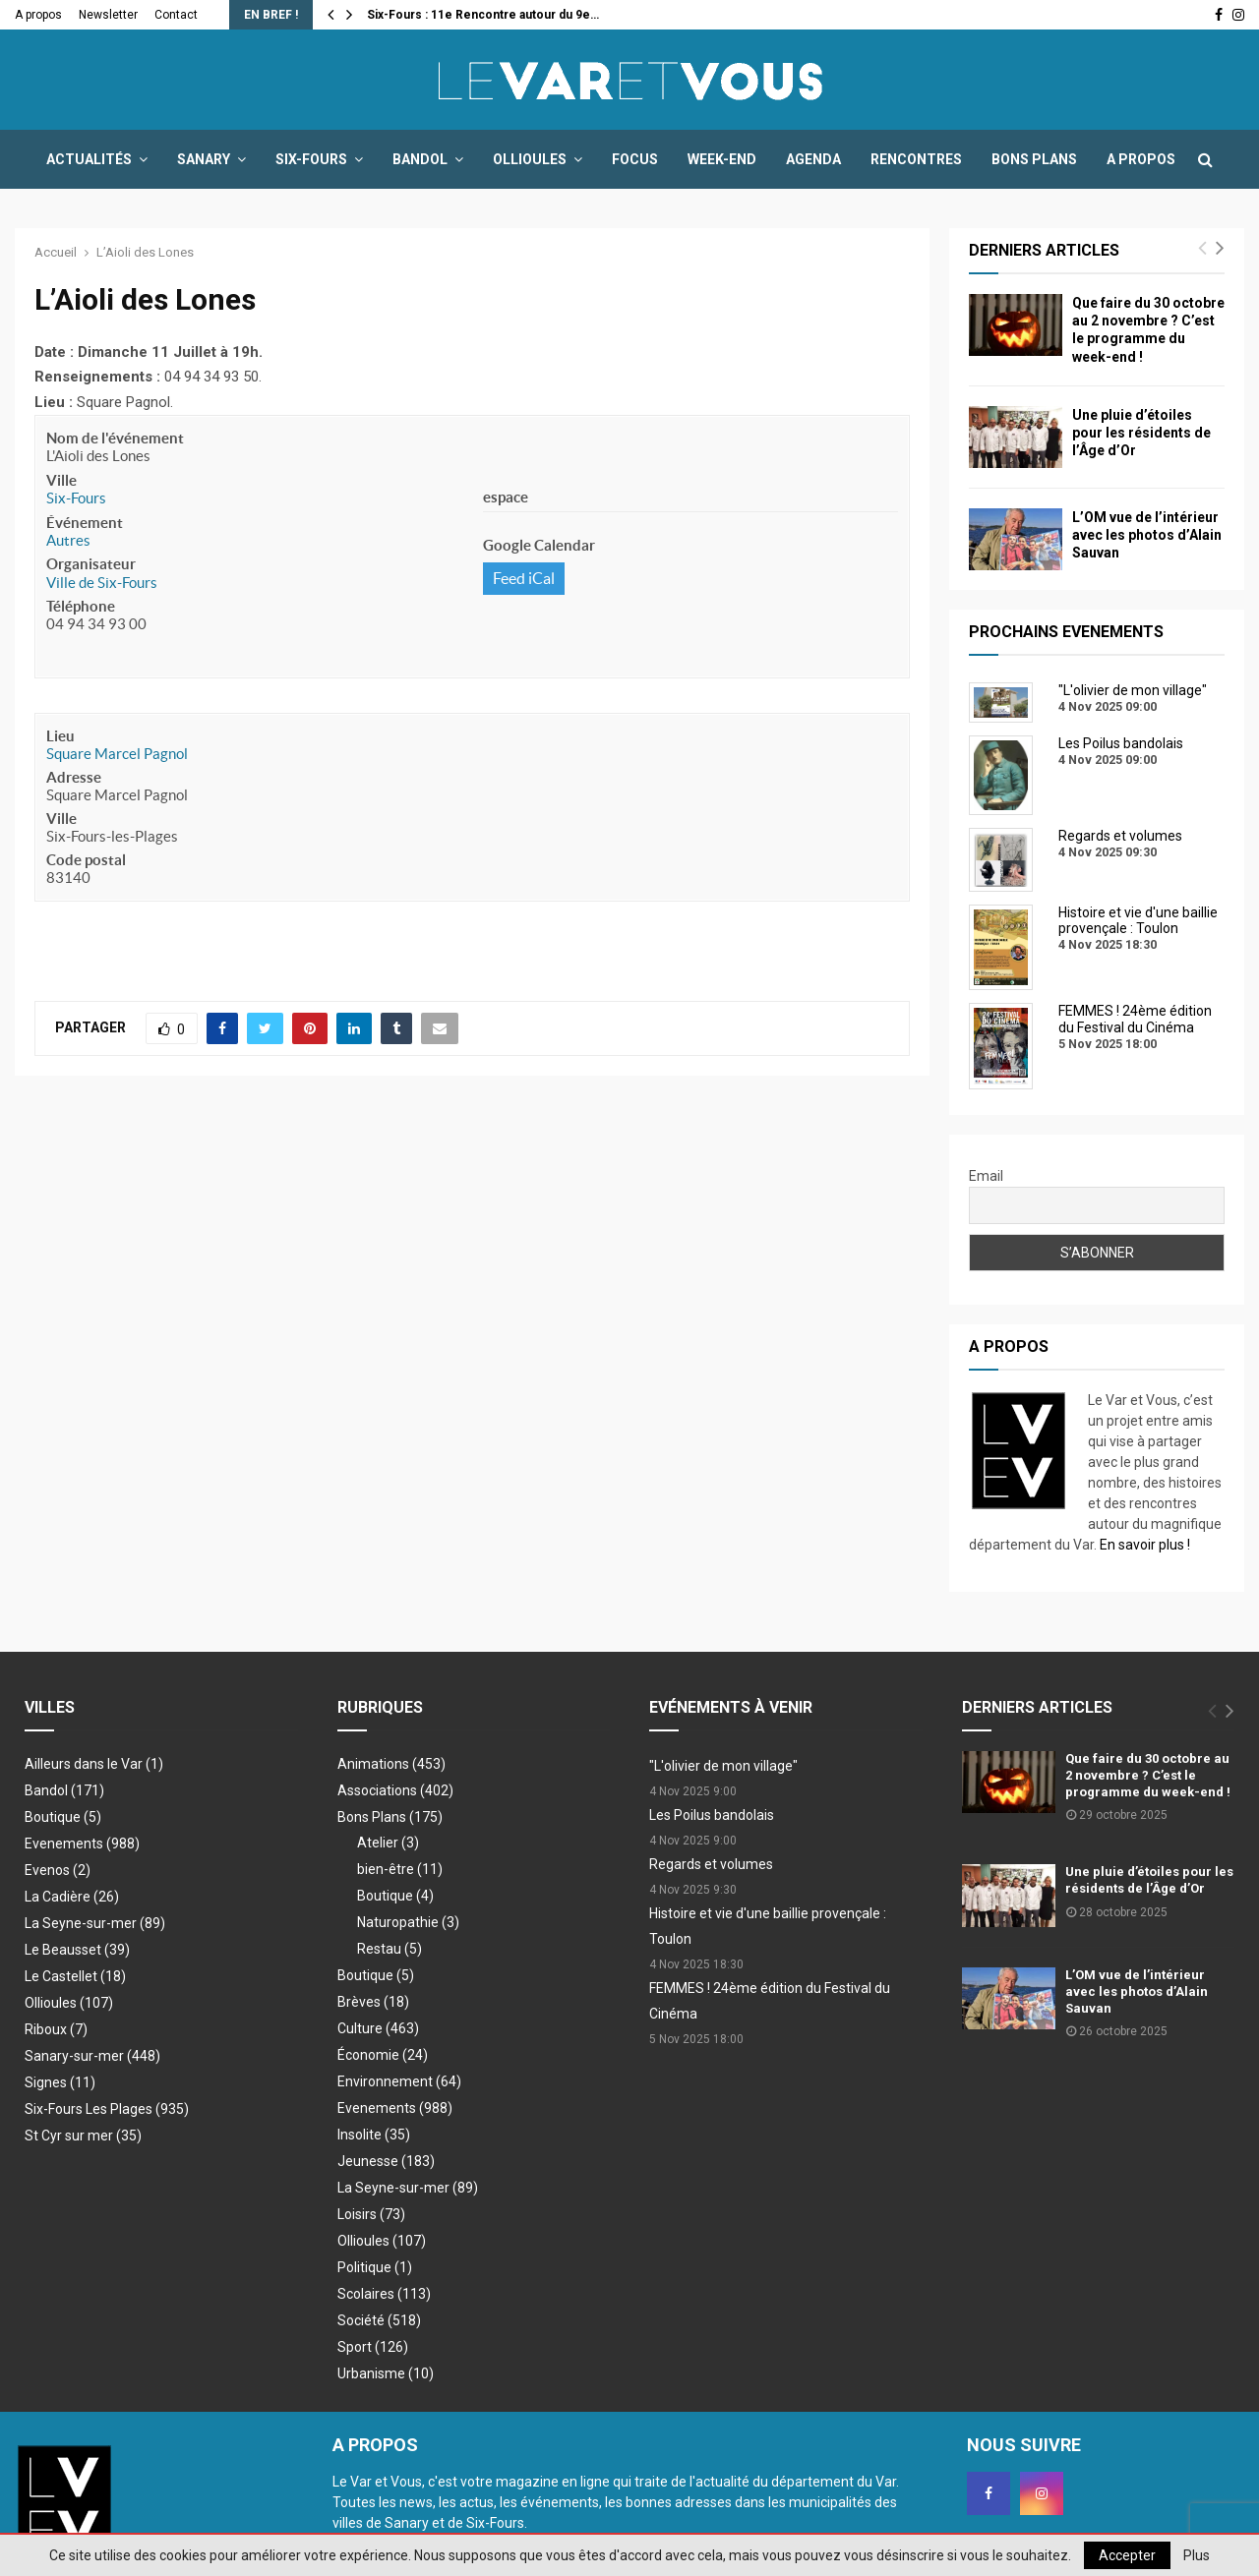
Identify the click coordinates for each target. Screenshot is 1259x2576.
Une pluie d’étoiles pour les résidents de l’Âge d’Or (1141, 432)
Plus (1196, 2555)
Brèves (373, 2002)
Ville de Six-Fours (101, 582)
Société (379, 2320)
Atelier (388, 1842)
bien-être (400, 1869)
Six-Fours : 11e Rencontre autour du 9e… (483, 15)
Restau (389, 1949)
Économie (382, 2055)
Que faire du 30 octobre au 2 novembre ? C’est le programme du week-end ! (1147, 1775)
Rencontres (916, 159)
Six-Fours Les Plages (107, 2109)
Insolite (373, 2134)
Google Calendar (539, 545)
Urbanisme (385, 2373)
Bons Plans (1034, 159)
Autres (68, 540)
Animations (391, 1764)
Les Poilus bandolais (711, 1815)
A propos (38, 15)
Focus (635, 159)
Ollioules (530, 159)
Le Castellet (75, 1976)
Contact (176, 15)
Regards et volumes (711, 1864)
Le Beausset (77, 1950)
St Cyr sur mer (83, 2135)
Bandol (420, 159)
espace (505, 497)
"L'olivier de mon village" (723, 1766)
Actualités (89, 159)
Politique (374, 2267)
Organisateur (91, 564)
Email (986, 1176)
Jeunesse (386, 2161)
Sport (372, 2347)
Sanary (203, 159)
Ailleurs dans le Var (94, 1764)
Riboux (56, 2029)
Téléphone (80, 606)
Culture (378, 2028)
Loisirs (371, 2214)
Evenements (82, 1843)
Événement (84, 522)
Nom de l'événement (115, 438)
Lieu (60, 736)
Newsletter (108, 15)
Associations (395, 1790)
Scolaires (384, 2294)
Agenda (813, 159)
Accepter (1127, 2555)
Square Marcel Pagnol (117, 753)
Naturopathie (408, 1922)
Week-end (722, 159)
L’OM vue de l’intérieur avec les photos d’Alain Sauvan (1147, 534)
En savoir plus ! (1145, 1544)
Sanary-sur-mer (92, 2056)
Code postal (86, 859)
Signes (60, 2082)
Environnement (399, 2081)
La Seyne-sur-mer (95, 1923)
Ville (61, 480)
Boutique (63, 1817)
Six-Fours (311, 159)
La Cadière (72, 1896)
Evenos (57, 1870)
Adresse (73, 777)
